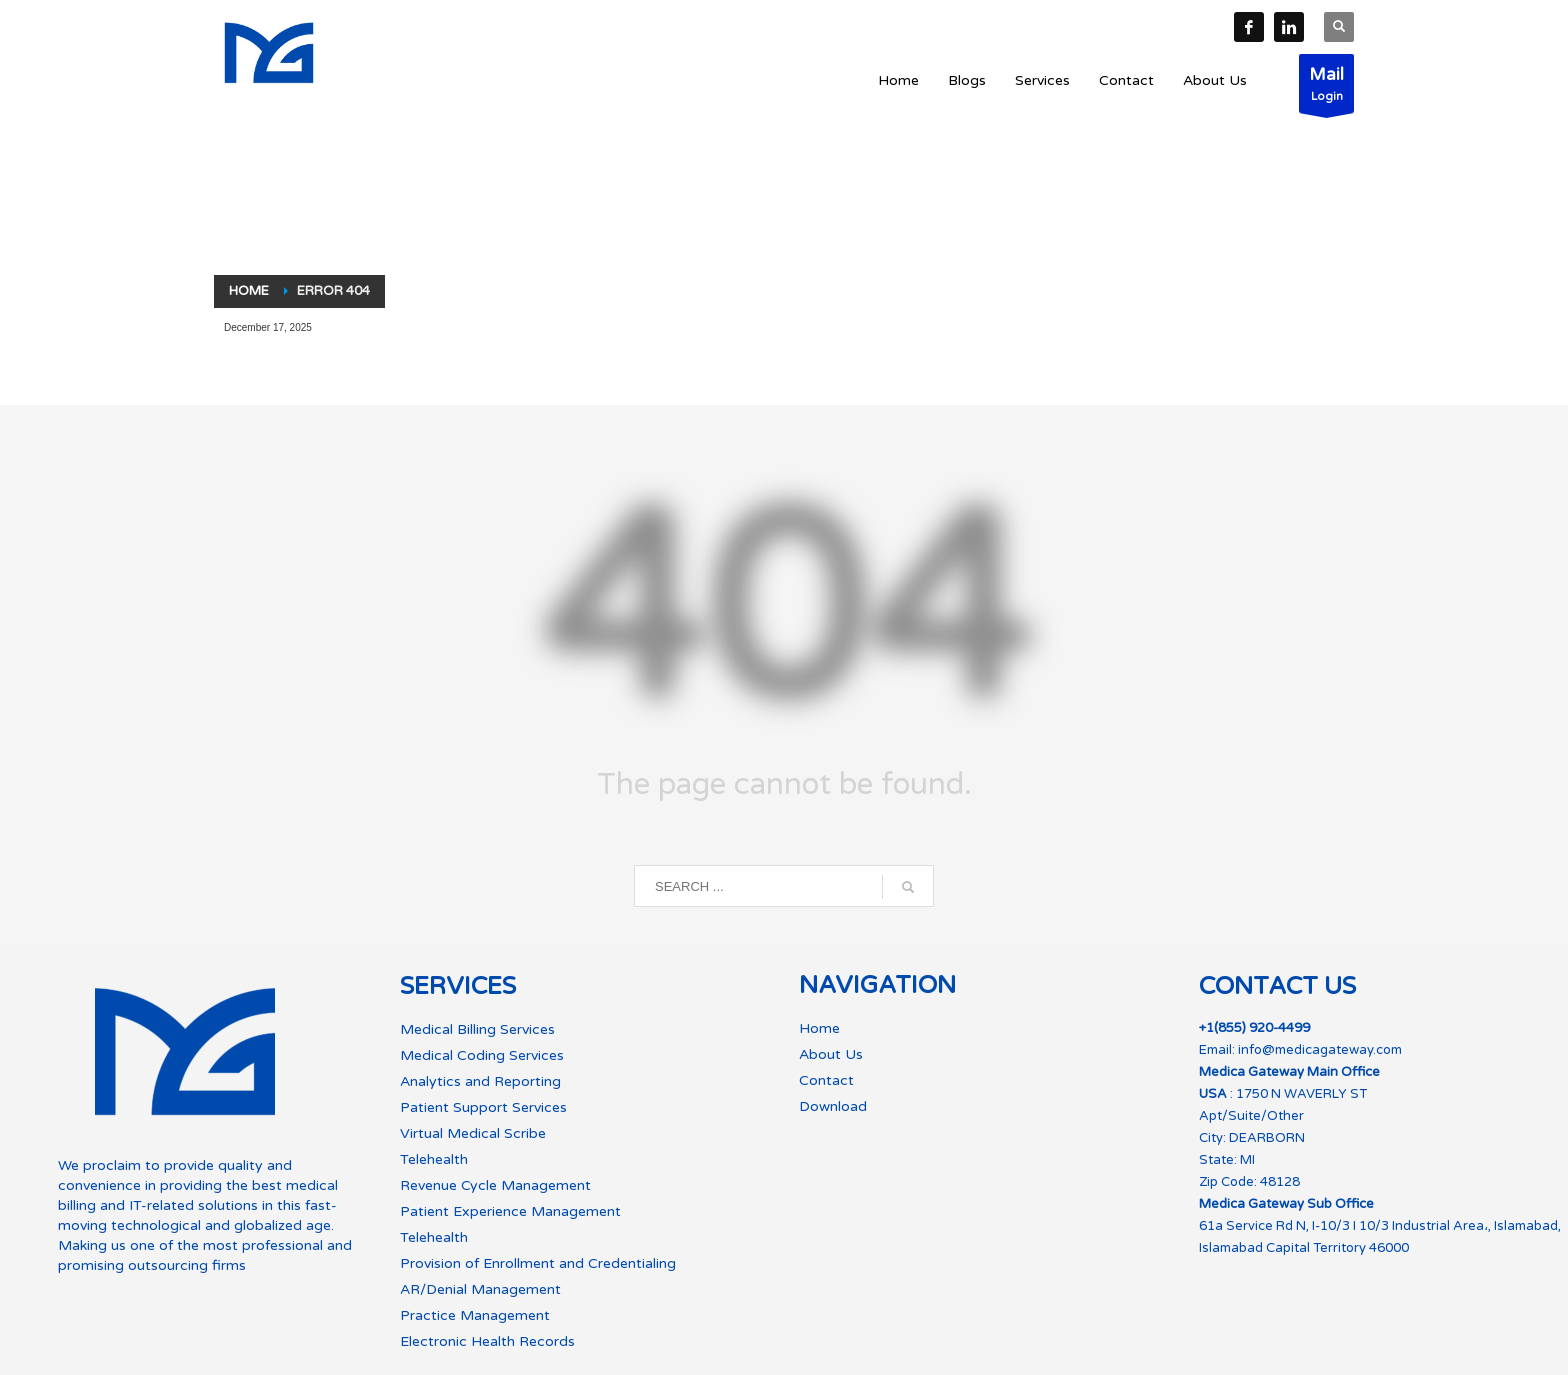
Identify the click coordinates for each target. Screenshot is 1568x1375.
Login (1326, 88)
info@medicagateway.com (1320, 1050)
